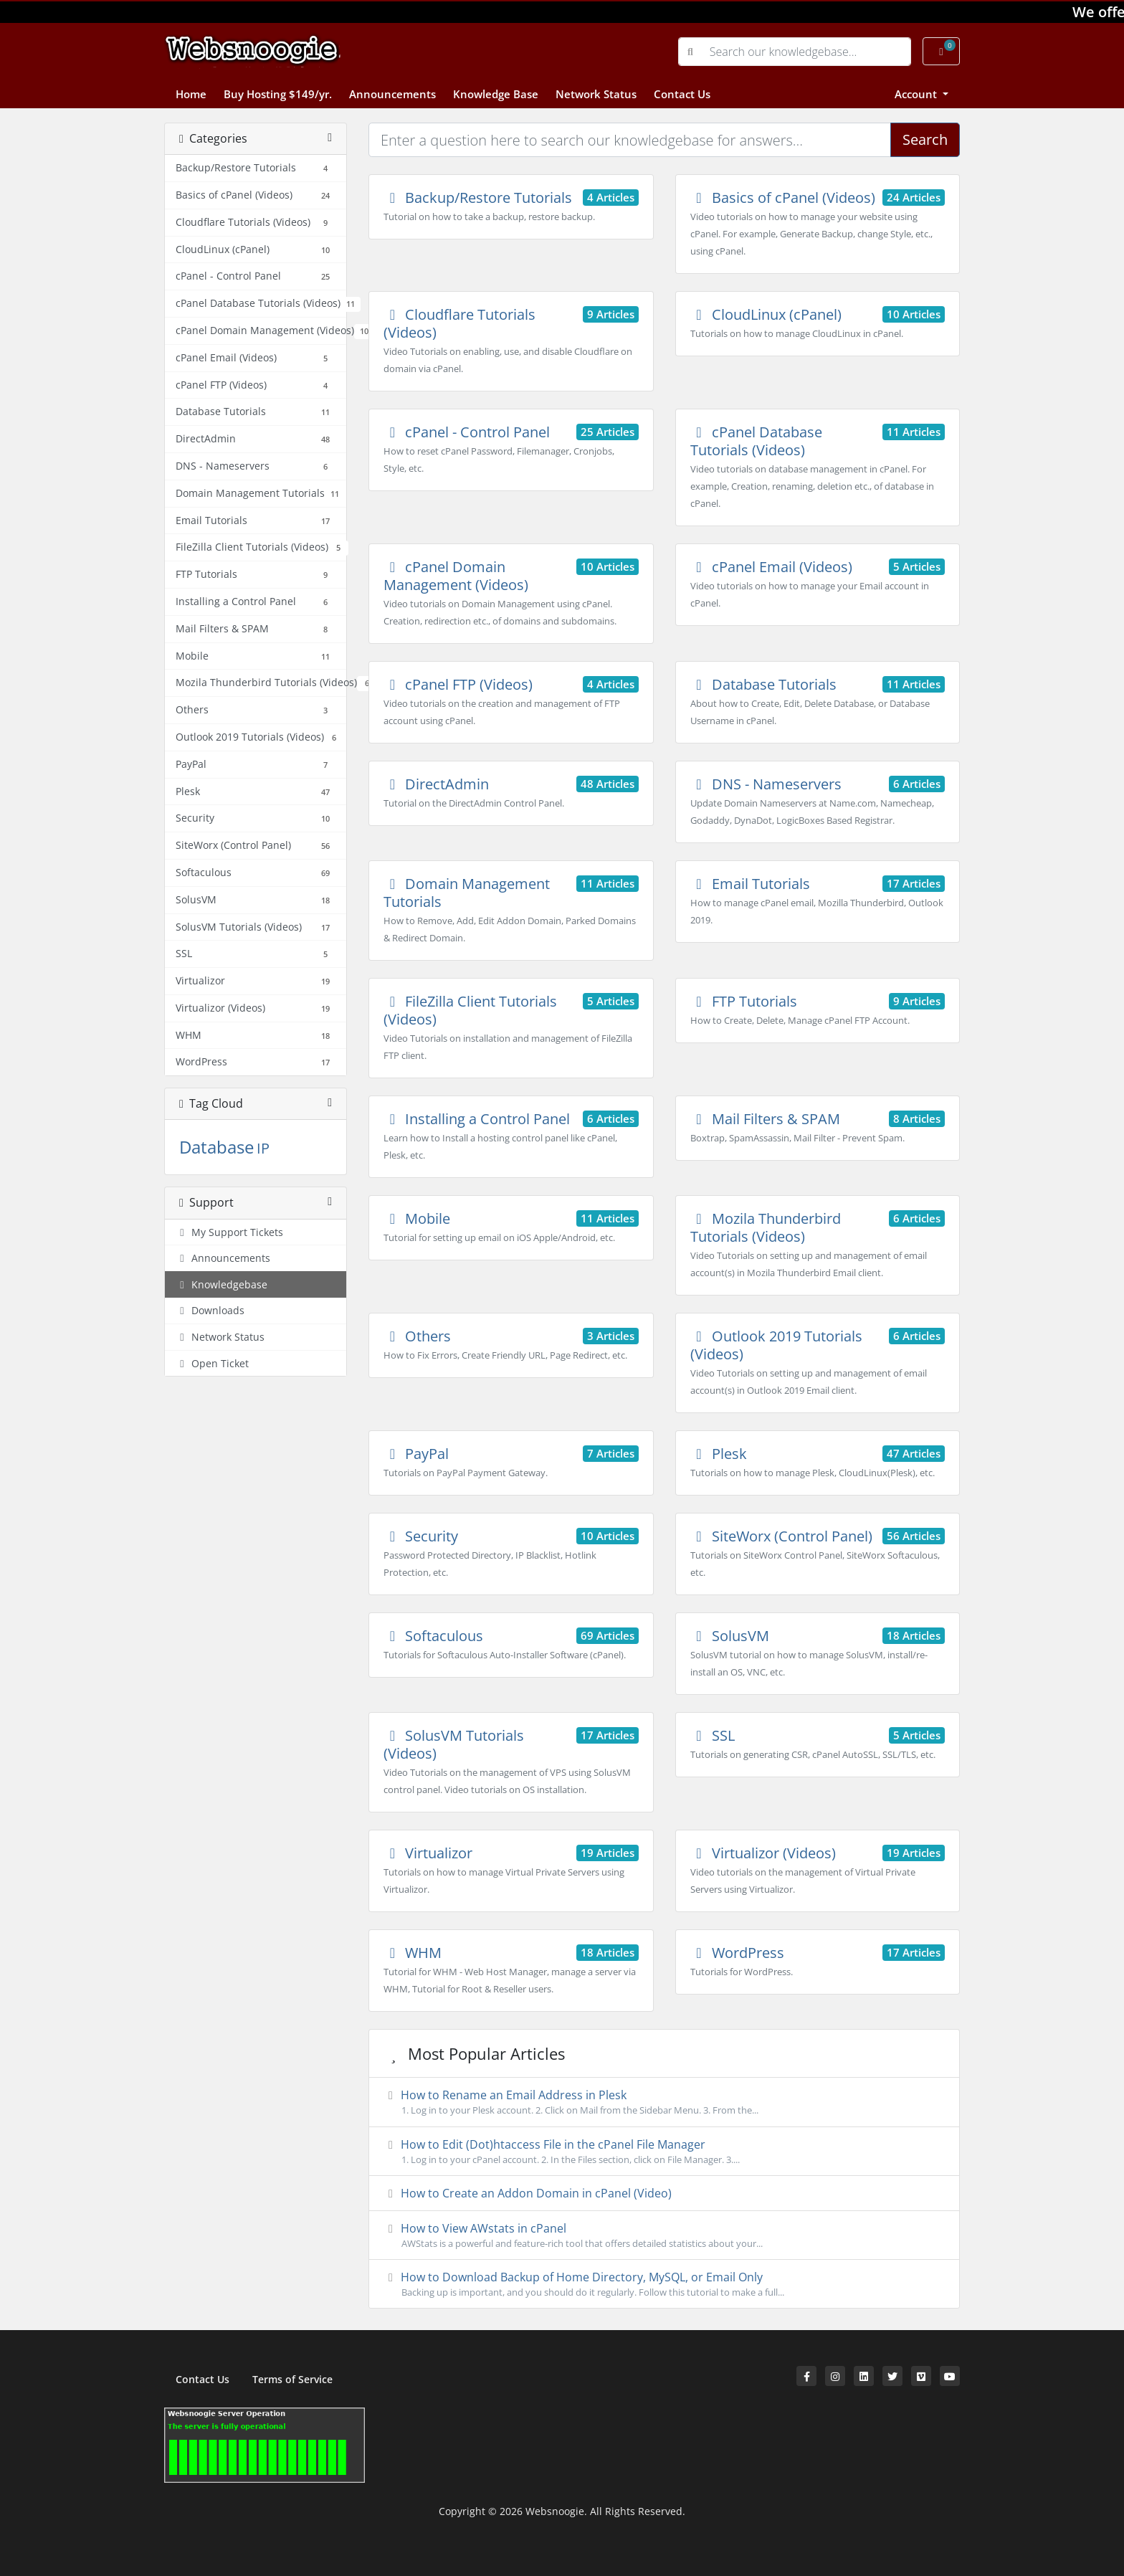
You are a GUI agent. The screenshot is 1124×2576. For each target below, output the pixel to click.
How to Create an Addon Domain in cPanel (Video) (528, 2193)
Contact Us (682, 94)
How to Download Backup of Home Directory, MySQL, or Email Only (664, 2284)
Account (917, 94)
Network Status (596, 94)
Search (925, 139)
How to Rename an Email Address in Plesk (664, 2102)
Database (216, 1147)
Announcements (392, 94)
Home (191, 94)
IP (263, 1148)
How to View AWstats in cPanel (664, 2235)
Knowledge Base (495, 94)
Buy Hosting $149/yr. (278, 94)
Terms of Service (292, 2379)
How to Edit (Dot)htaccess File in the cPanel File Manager (664, 2152)
